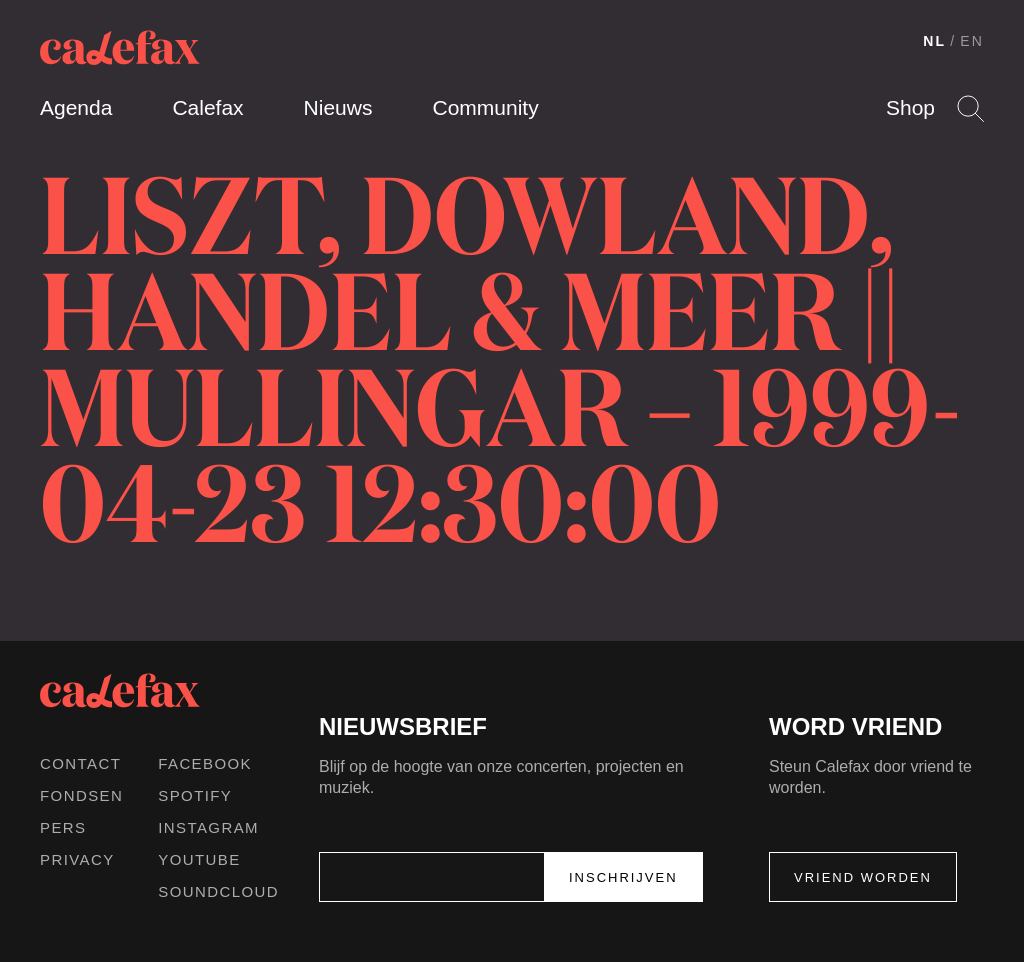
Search (970, 108)
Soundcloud (218, 891)
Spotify (195, 795)
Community (485, 107)
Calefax (207, 107)
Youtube (199, 859)
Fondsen (81, 795)
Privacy (77, 859)
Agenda (76, 107)
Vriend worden (863, 877)
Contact (80, 763)
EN (972, 41)
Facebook (205, 763)
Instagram (208, 827)
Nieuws (338, 107)
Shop (910, 107)
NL (934, 41)
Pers (63, 827)
